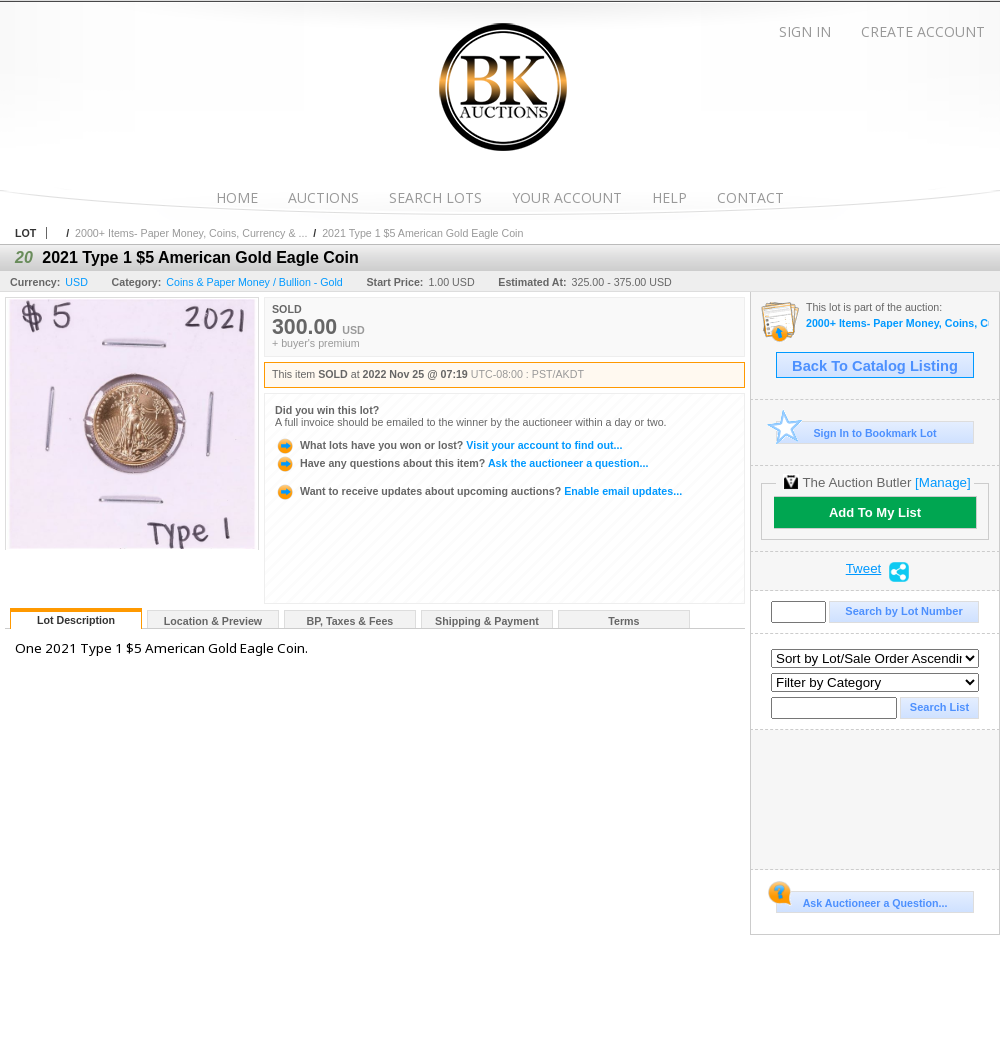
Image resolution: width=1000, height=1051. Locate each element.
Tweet (864, 569)
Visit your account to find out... (448, 445)
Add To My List (875, 512)
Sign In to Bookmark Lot (856, 432)
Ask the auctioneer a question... (461, 463)
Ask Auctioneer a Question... (861, 900)
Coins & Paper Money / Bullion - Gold (254, 282)
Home (237, 197)
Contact (750, 197)
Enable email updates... (478, 491)
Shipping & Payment (487, 621)
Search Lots (435, 197)
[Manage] (942, 482)
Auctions (323, 197)
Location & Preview (213, 621)
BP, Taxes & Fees (350, 621)
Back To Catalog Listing (875, 366)
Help (669, 197)
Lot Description (76, 620)
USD (76, 282)
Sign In (805, 31)
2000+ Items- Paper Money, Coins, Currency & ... (191, 233)
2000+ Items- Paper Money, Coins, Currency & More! (897, 323)
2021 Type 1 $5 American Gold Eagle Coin (422, 233)
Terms (623, 621)
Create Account (923, 31)
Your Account (567, 197)
